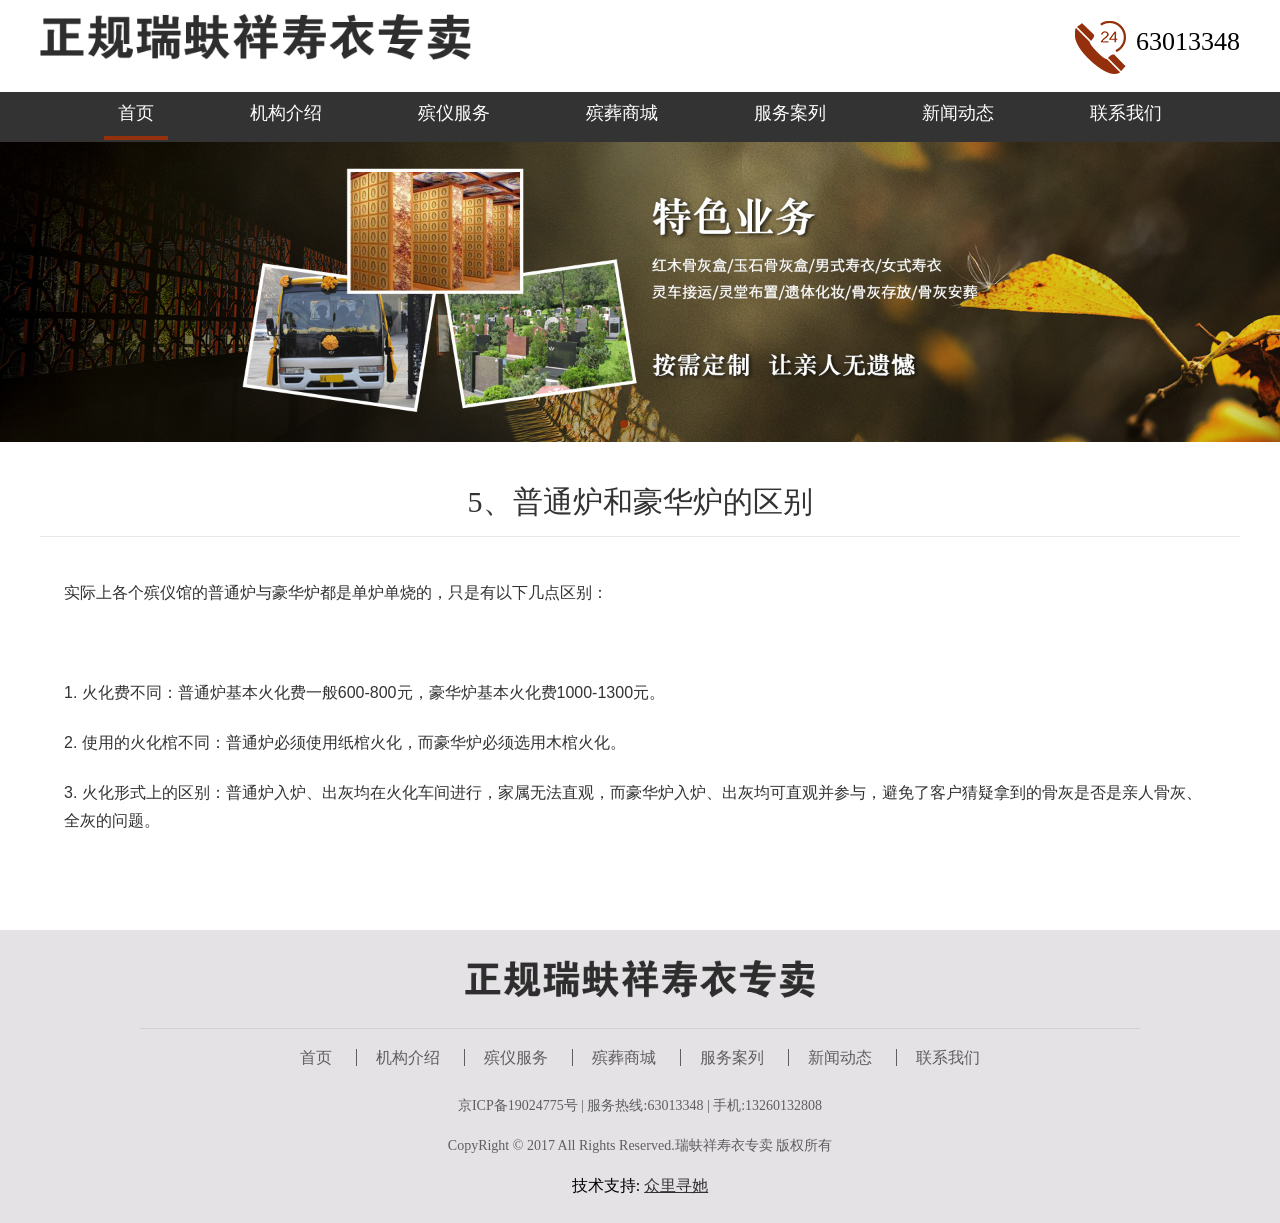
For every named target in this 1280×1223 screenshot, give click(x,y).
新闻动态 (958, 113)
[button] (624, 424)
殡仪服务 (454, 113)
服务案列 (790, 113)
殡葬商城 (622, 113)
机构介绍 (286, 113)
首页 (136, 113)
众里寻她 (676, 1185)
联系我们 (1126, 113)
